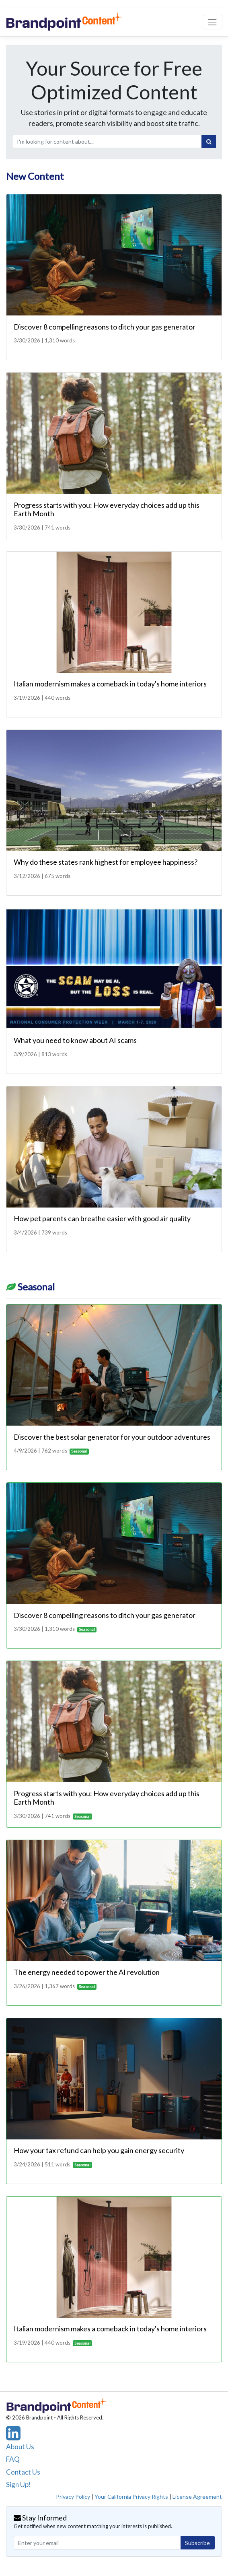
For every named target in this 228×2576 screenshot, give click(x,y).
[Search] (208, 141)
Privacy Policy (73, 2496)
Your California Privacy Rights (131, 2496)
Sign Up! (18, 2484)
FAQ (13, 2459)
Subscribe (197, 2542)
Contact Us (23, 2472)
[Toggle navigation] (212, 22)
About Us (20, 2446)
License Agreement (197, 2496)
